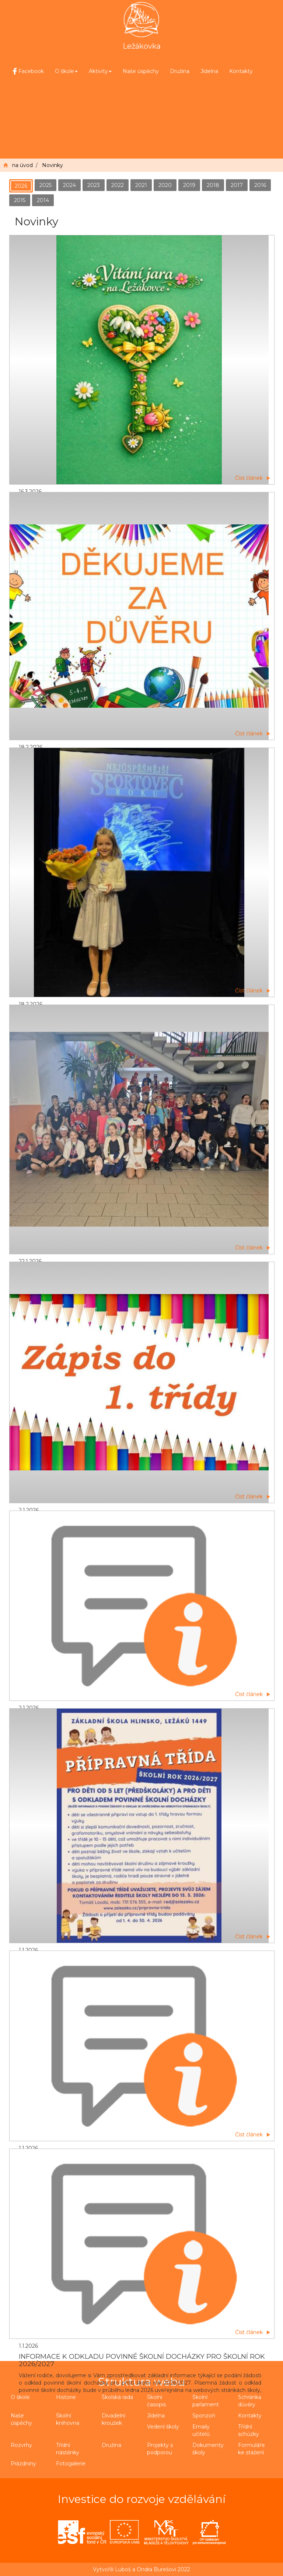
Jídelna (209, 71)
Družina (179, 71)
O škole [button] (66, 71)
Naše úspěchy (141, 71)
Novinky (52, 165)
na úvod (22, 165)
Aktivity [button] (100, 71)
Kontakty (241, 71)
